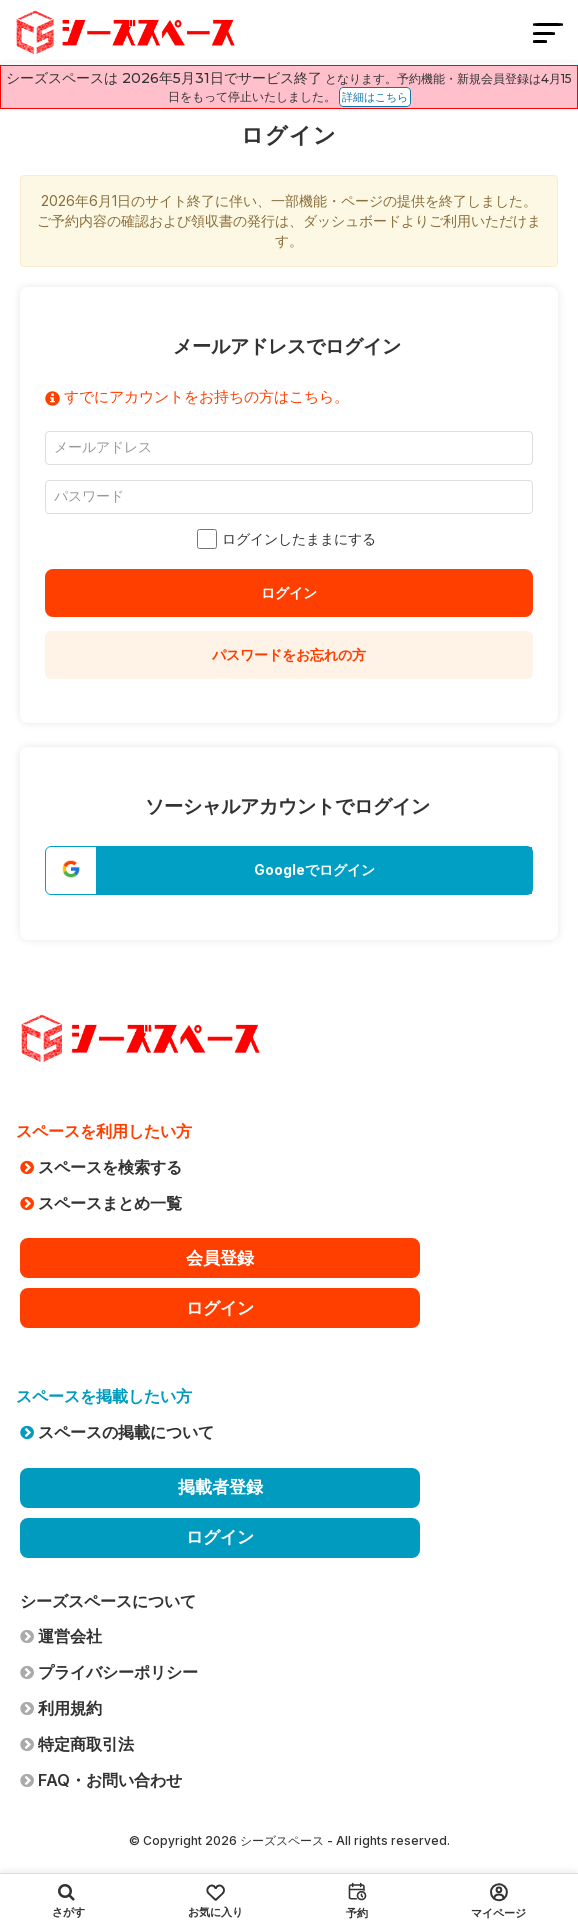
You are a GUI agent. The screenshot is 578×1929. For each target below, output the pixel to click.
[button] (289, 870)
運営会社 (61, 1636)
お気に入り (215, 1901)
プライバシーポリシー (109, 1672)
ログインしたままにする (289, 539)
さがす (68, 1901)
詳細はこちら (375, 97)
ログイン (289, 592)
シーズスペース (282, 1840)
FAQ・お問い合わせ (101, 1780)
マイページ (498, 1901)
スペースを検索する (101, 1167)
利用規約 (61, 1708)
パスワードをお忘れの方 (289, 654)
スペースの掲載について (117, 1432)
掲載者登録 (220, 1487)
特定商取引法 (77, 1744)
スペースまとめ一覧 (101, 1203)
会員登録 (220, 1258)
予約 (357, 1901)
